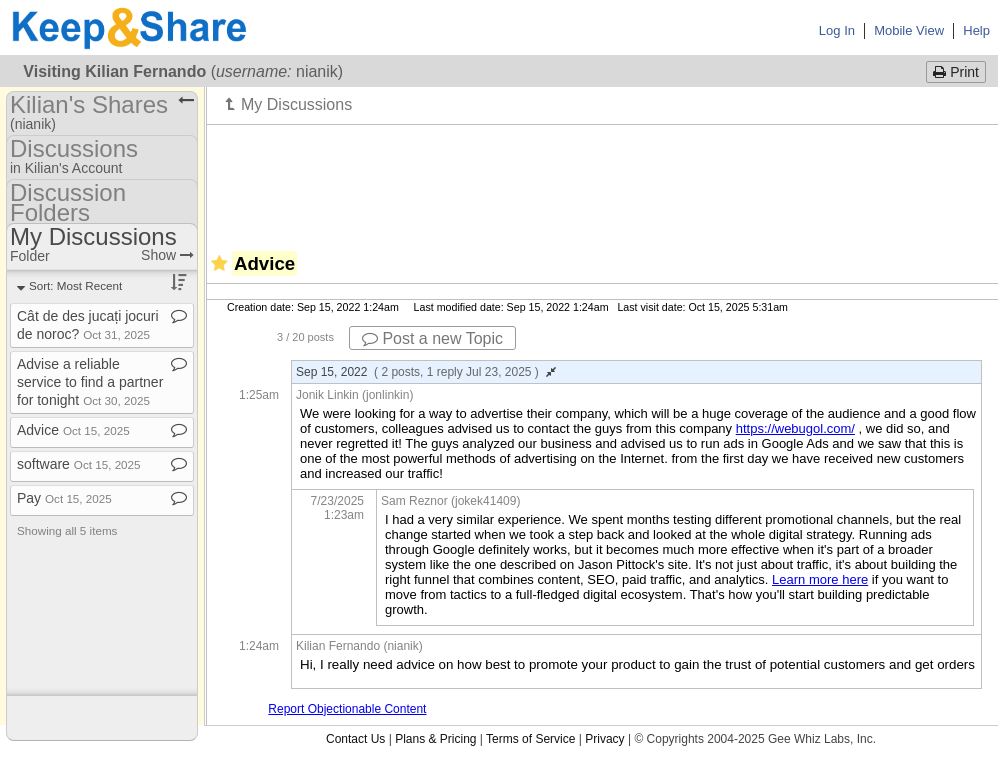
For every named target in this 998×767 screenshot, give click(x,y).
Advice (73, 430)
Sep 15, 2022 (426, 372)
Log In (837, 30)
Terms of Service (530, 739)
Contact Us (355, 739)
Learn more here (820, 579)
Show (167, 255)
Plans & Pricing (435, 739)
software (79, 464)
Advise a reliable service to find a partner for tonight (90, 382)
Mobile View (909, 30)
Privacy (604, 739)
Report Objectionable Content (347, 709)
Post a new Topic (432, 338)
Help (976, 30)
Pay (64, 498)
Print (956, 72)
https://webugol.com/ (795, 428)
